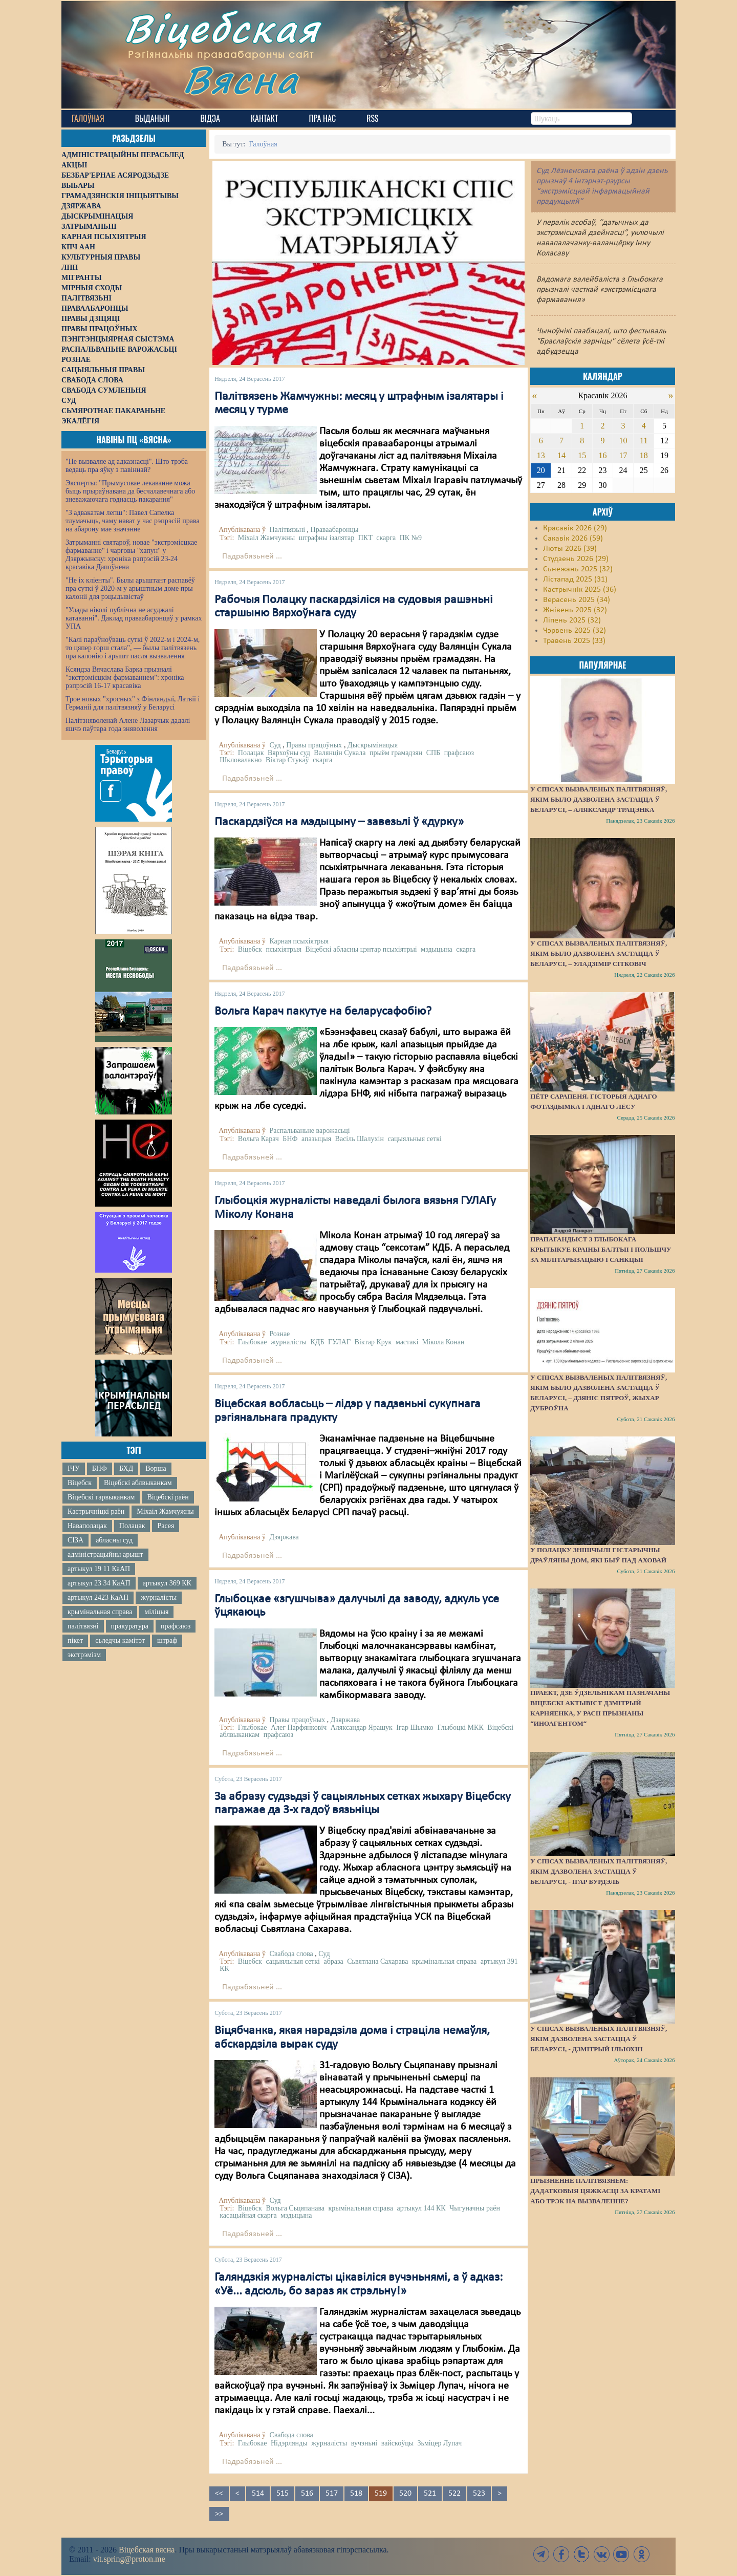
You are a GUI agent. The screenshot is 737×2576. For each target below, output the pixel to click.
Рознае (279, 1334)
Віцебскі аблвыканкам (137, 1483)
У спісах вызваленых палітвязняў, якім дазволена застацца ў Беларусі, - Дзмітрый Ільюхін (598, 2039)
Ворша (155, 1468)
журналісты (159, 1597)
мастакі (407, 1342)
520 (405, 2493)
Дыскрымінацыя (373, 745)
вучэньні (364, 2443)
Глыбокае (252, 1342)
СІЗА (75, 1540)
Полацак (132, 1526)
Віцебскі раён (167, 1497)
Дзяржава (283, 1537)
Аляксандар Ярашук (362, 1727)
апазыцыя (316, 1139)
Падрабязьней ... (252, 556)
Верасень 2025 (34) (576, 600)
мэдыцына (436, 949)
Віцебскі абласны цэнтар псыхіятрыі (361, 949)
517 (332, 2493)
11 (643, 440)
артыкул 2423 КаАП (98, 1597)
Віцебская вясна (147, 2549)
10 (623, 440)
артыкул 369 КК (167, 1583)
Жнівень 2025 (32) (575, 610)
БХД (126, 1468)
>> (219, 2514)
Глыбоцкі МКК (460, 1727)
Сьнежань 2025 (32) (578, 569)
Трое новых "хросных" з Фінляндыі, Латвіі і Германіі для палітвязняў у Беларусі (133, 703)
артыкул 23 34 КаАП (99, 1583)
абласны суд (114, 1540)
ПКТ (365, 538)
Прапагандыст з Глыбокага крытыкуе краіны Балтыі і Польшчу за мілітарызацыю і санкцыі (600, 1249)
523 (479, 2493)
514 (258, 2493)
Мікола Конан (443, 1342)
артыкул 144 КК (421, 2208)
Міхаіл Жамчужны (165, 1511)
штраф (167, 1640)
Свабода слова (291, 1954)
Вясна (241, 79)
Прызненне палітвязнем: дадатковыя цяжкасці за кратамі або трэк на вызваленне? (595, 2191)
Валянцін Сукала (339, 753)
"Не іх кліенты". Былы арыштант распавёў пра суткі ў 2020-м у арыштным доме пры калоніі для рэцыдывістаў (130, 588)
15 (582, 455)
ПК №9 (411, 538)
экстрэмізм (84, 1655)
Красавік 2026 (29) (575, 528)
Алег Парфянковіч (299, 1727)
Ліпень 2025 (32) (572, 620)
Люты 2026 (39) (570, 549)
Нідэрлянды (289, 2443)
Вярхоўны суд (289, 753)
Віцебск (80, 1483)
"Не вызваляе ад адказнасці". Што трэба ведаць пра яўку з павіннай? (127, 466)
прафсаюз (175, 1626)
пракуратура (129, 1626)
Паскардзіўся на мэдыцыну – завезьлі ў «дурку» (339, 822)
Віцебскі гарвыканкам (101, 1497)
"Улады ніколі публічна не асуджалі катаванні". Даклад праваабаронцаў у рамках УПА (134, 618)
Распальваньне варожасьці (309, 1130)
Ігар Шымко (414, 1727)
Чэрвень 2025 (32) (574, 631)
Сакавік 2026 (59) (573, 538)
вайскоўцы (397, 2443)
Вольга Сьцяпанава (295, 2208)
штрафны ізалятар (326, 538)
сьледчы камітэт (120, 1640)
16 (602, 455)
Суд (274, 745)
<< (219, 2493)
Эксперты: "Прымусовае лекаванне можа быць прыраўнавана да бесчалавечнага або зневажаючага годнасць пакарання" (130, 491)
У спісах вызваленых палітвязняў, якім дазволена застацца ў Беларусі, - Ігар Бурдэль (598, 1871)
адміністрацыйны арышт (105, 1554)
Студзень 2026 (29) (576, 559)
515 (282, 2493)
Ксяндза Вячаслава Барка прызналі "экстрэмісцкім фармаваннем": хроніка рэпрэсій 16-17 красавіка (125, 678)
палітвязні (83, 1626)
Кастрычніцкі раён (96, 1511)
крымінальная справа (100, 1612)
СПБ (433, 753)
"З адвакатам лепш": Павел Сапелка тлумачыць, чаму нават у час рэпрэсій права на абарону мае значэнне (133, 521)
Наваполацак (87, 1526)
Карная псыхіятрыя (299, 941)
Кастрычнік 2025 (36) (579, 590)
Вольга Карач (258, 1139)
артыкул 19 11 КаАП (99, 1569)
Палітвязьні (287, 529)
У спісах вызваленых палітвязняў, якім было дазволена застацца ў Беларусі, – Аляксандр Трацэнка (598, 799)
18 (644, 455)
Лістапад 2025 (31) (575, 579)
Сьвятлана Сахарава (377, 1961)
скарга (386, 538)
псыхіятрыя (283, 949)
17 (623, 455)
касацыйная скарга (248, 2215)
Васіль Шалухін (359, 1139)
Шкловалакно (241, 760)
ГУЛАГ (339, 1342)
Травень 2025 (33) (574, 641)
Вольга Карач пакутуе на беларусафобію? (322, 1011)
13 (541, 455)
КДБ (317, 1342)
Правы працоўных (314, 745)
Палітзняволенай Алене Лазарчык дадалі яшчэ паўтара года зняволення (128, 725)
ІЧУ (74, 1468)
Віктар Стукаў (287, 760)
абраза (333, 1961)
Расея (165, 1526)
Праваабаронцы (335, 529)
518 (356, 2493)
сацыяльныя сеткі (414, 1139)
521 (430, 2493)
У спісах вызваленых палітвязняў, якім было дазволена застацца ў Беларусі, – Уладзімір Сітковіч (598, 953)
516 (307, 2493)
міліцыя (156, 1612)
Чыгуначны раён (474, 2208)
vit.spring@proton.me (129, 2558)
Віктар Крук (373, 1342)
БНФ (99, 1468)
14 (561, 455)
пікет (75, 1640)
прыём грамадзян (396, 753)
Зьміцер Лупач (440, 2443)
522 (454, 2493)
